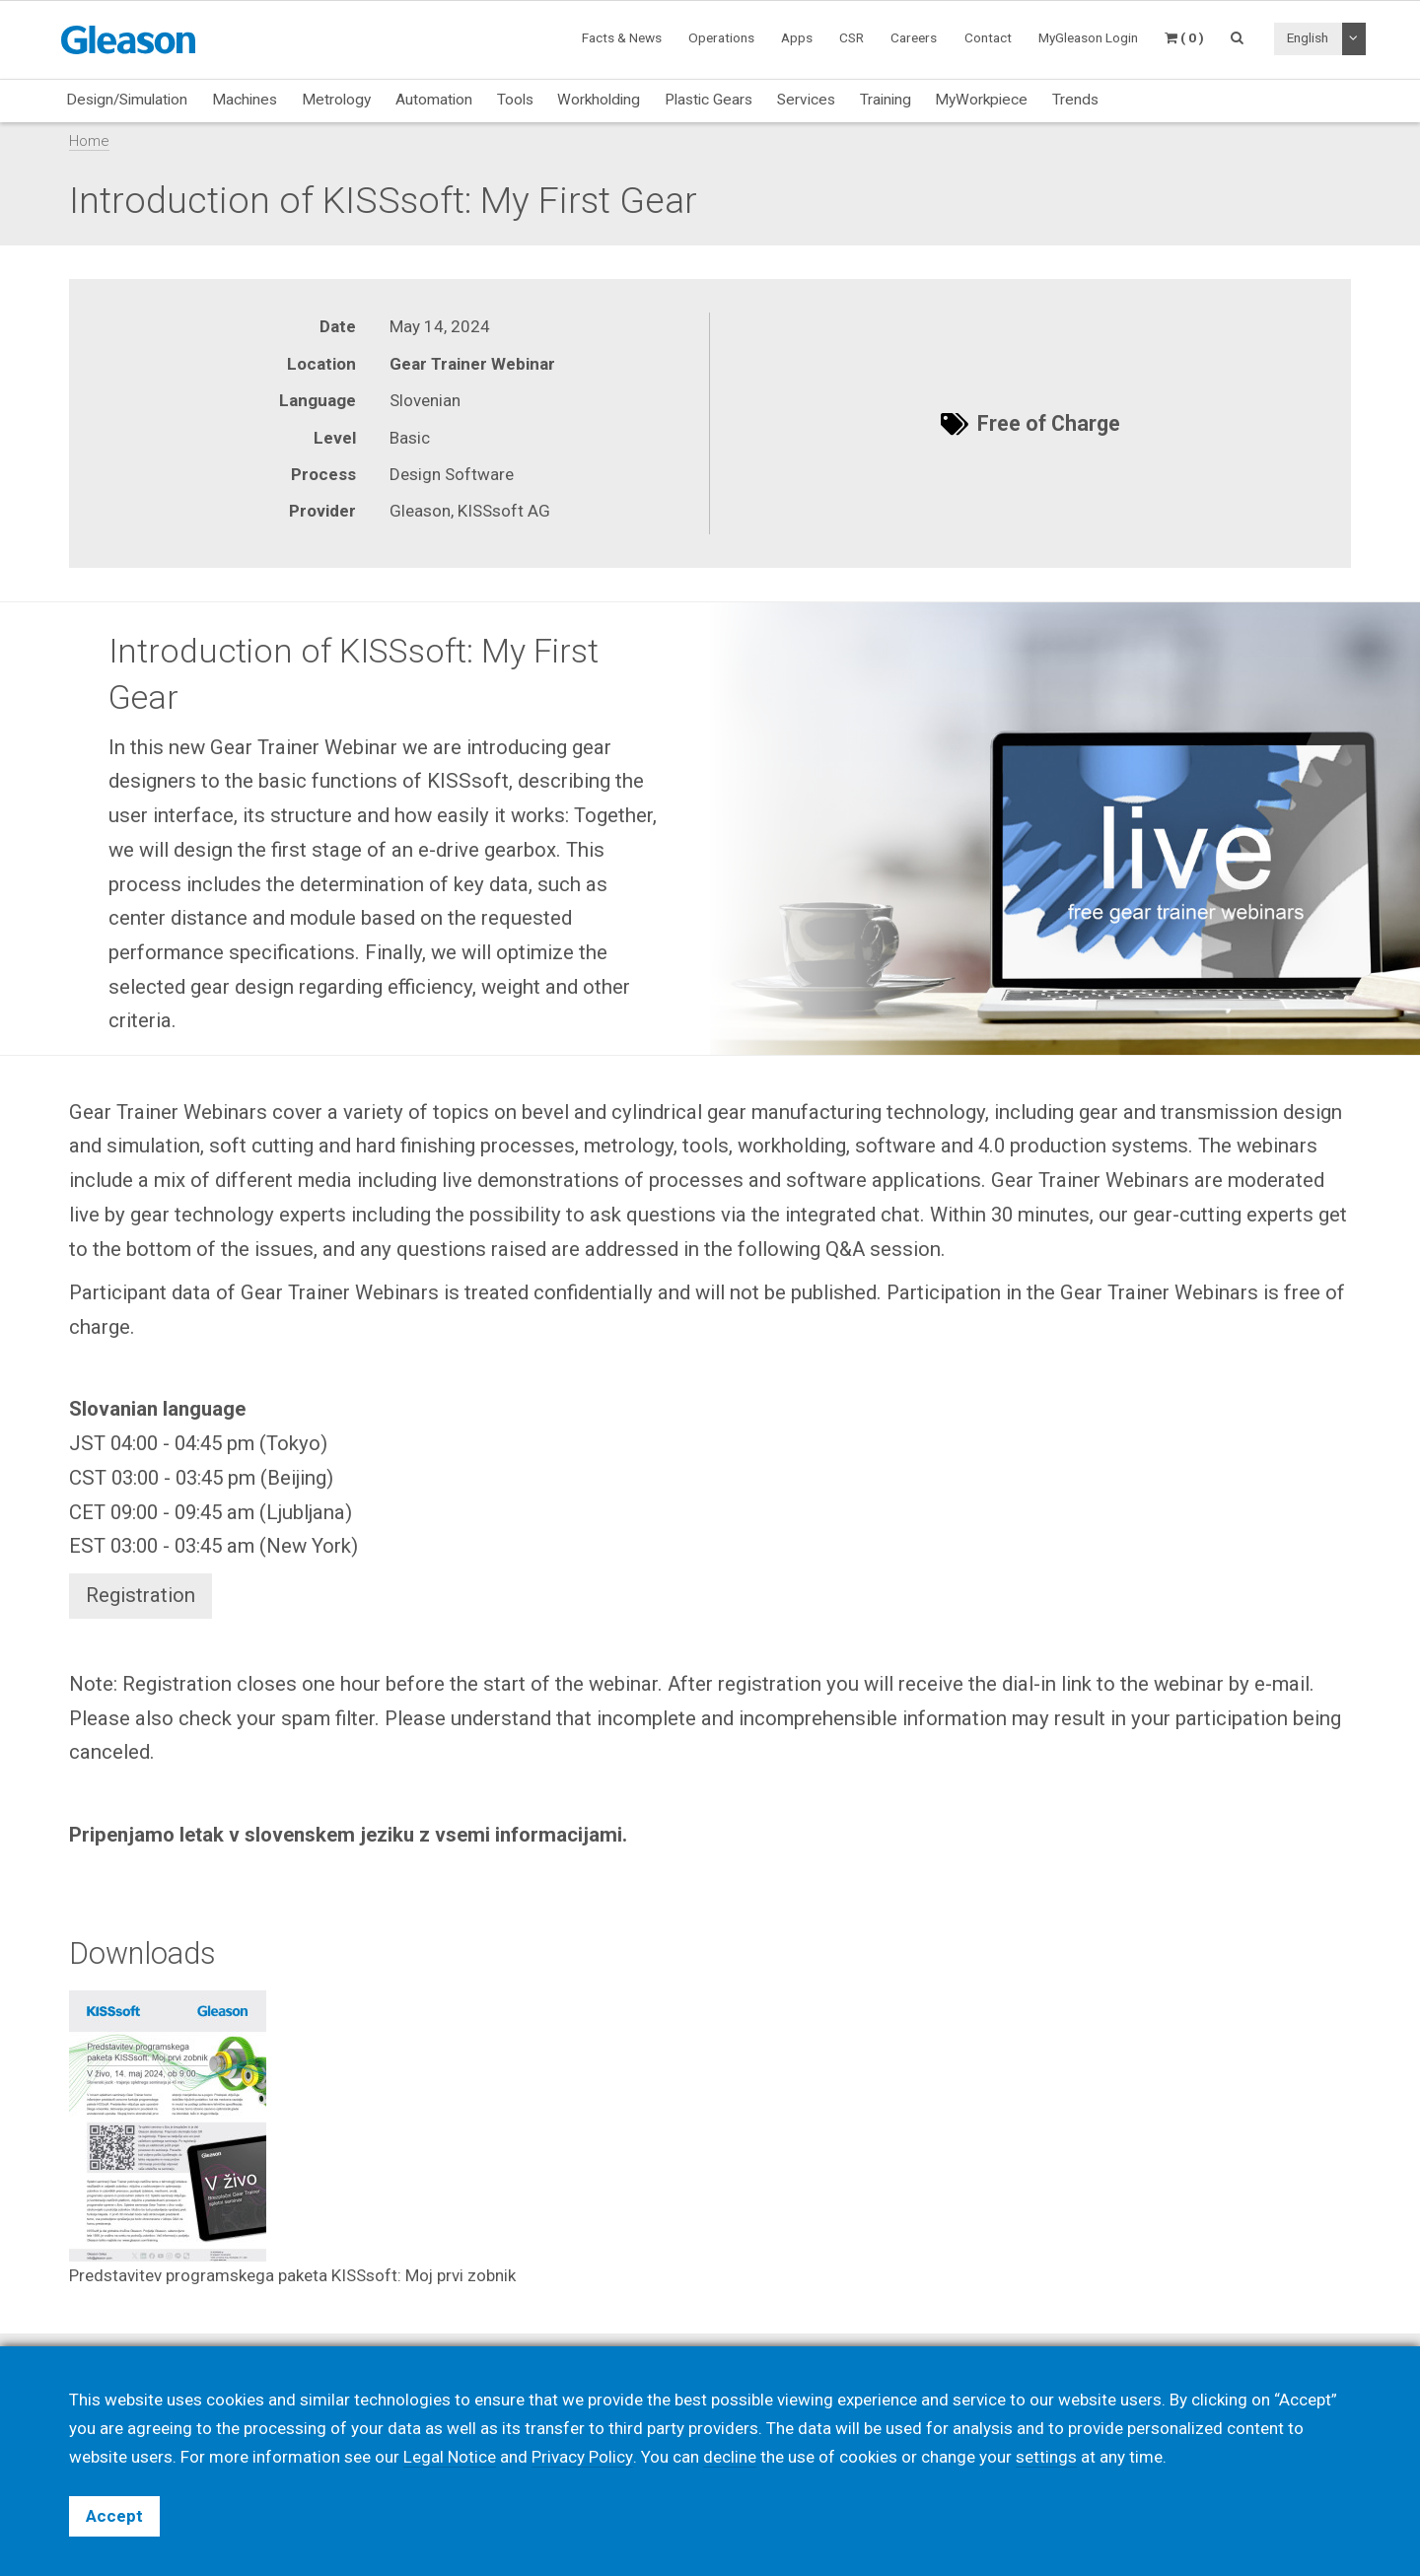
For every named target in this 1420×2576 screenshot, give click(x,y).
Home (89, 141)
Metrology (336, 99)
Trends (1075, 99)
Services (806, 99)
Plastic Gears (708, 99)
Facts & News (622, 37)
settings (1045, 2457)
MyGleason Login (1088, 37)
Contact (988, 37)
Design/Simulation (126, 99)
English (1307, 37)
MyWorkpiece (981, 99)
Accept (114, 2516)
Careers (913, 37)
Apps (797, 37)
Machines (244, 99)
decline (728, 2457)
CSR (851, 37)
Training (885, 99)
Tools (515, 99)
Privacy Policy (582, 2457)
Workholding (598, 99)
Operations (721, 37)
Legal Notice (449, 2457)
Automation (433, 99)
